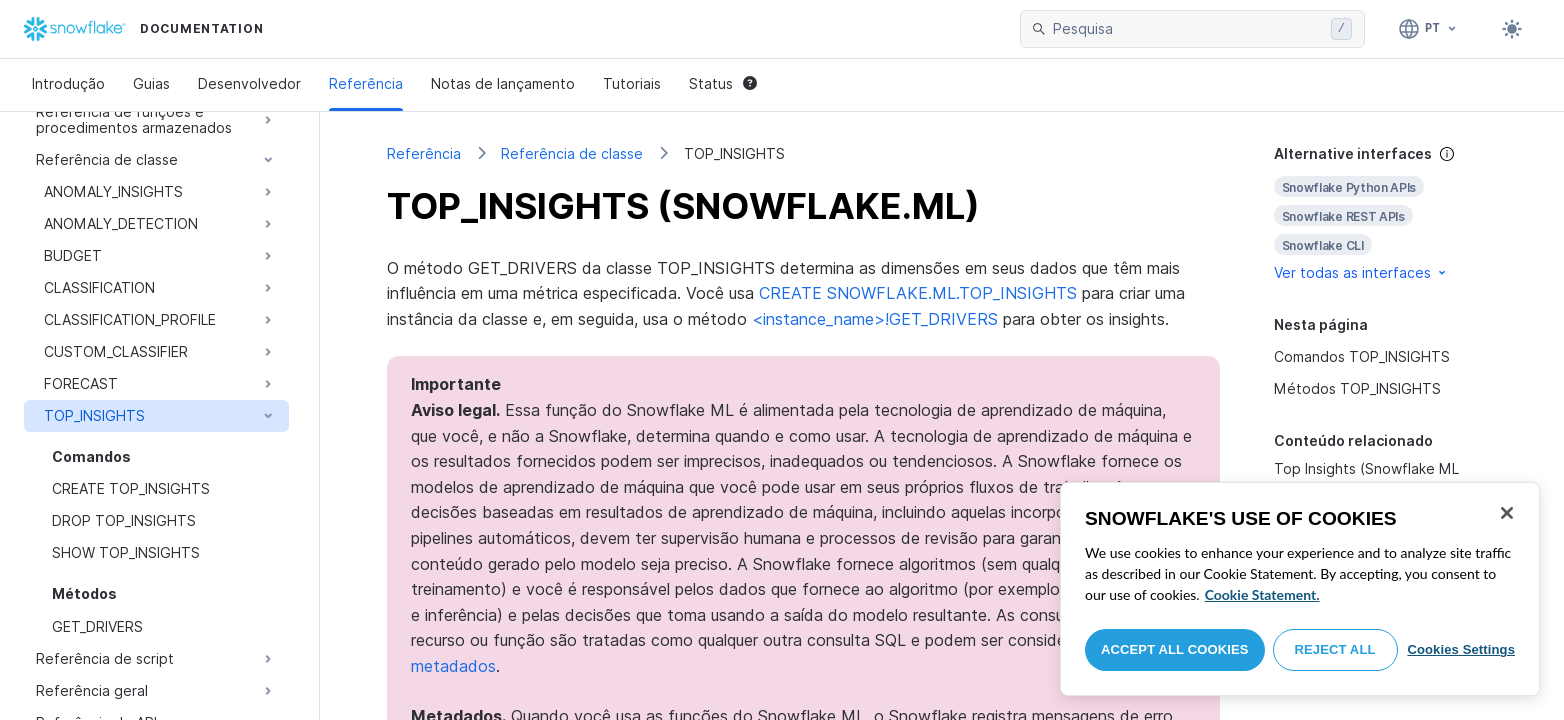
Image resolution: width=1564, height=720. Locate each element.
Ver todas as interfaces (1361, 272)
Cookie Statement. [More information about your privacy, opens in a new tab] (1262, 594)
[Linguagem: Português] (1428, 29)
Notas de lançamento (503, 83)
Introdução (68, 83)
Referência (366, 83)
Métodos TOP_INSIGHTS (1357, 388)
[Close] (1507, 513)
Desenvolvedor (249, 83)
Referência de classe (572, 153)
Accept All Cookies (1175, 649)
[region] (1300, 589)
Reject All (1335, 649)
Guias (151, 83)
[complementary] (1386, 213)
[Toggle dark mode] (1512, 29)
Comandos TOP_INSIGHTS (1362, 356)
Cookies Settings (1461, 649)
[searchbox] (1188, 29)
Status (723, 83)
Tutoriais (632, 83)
